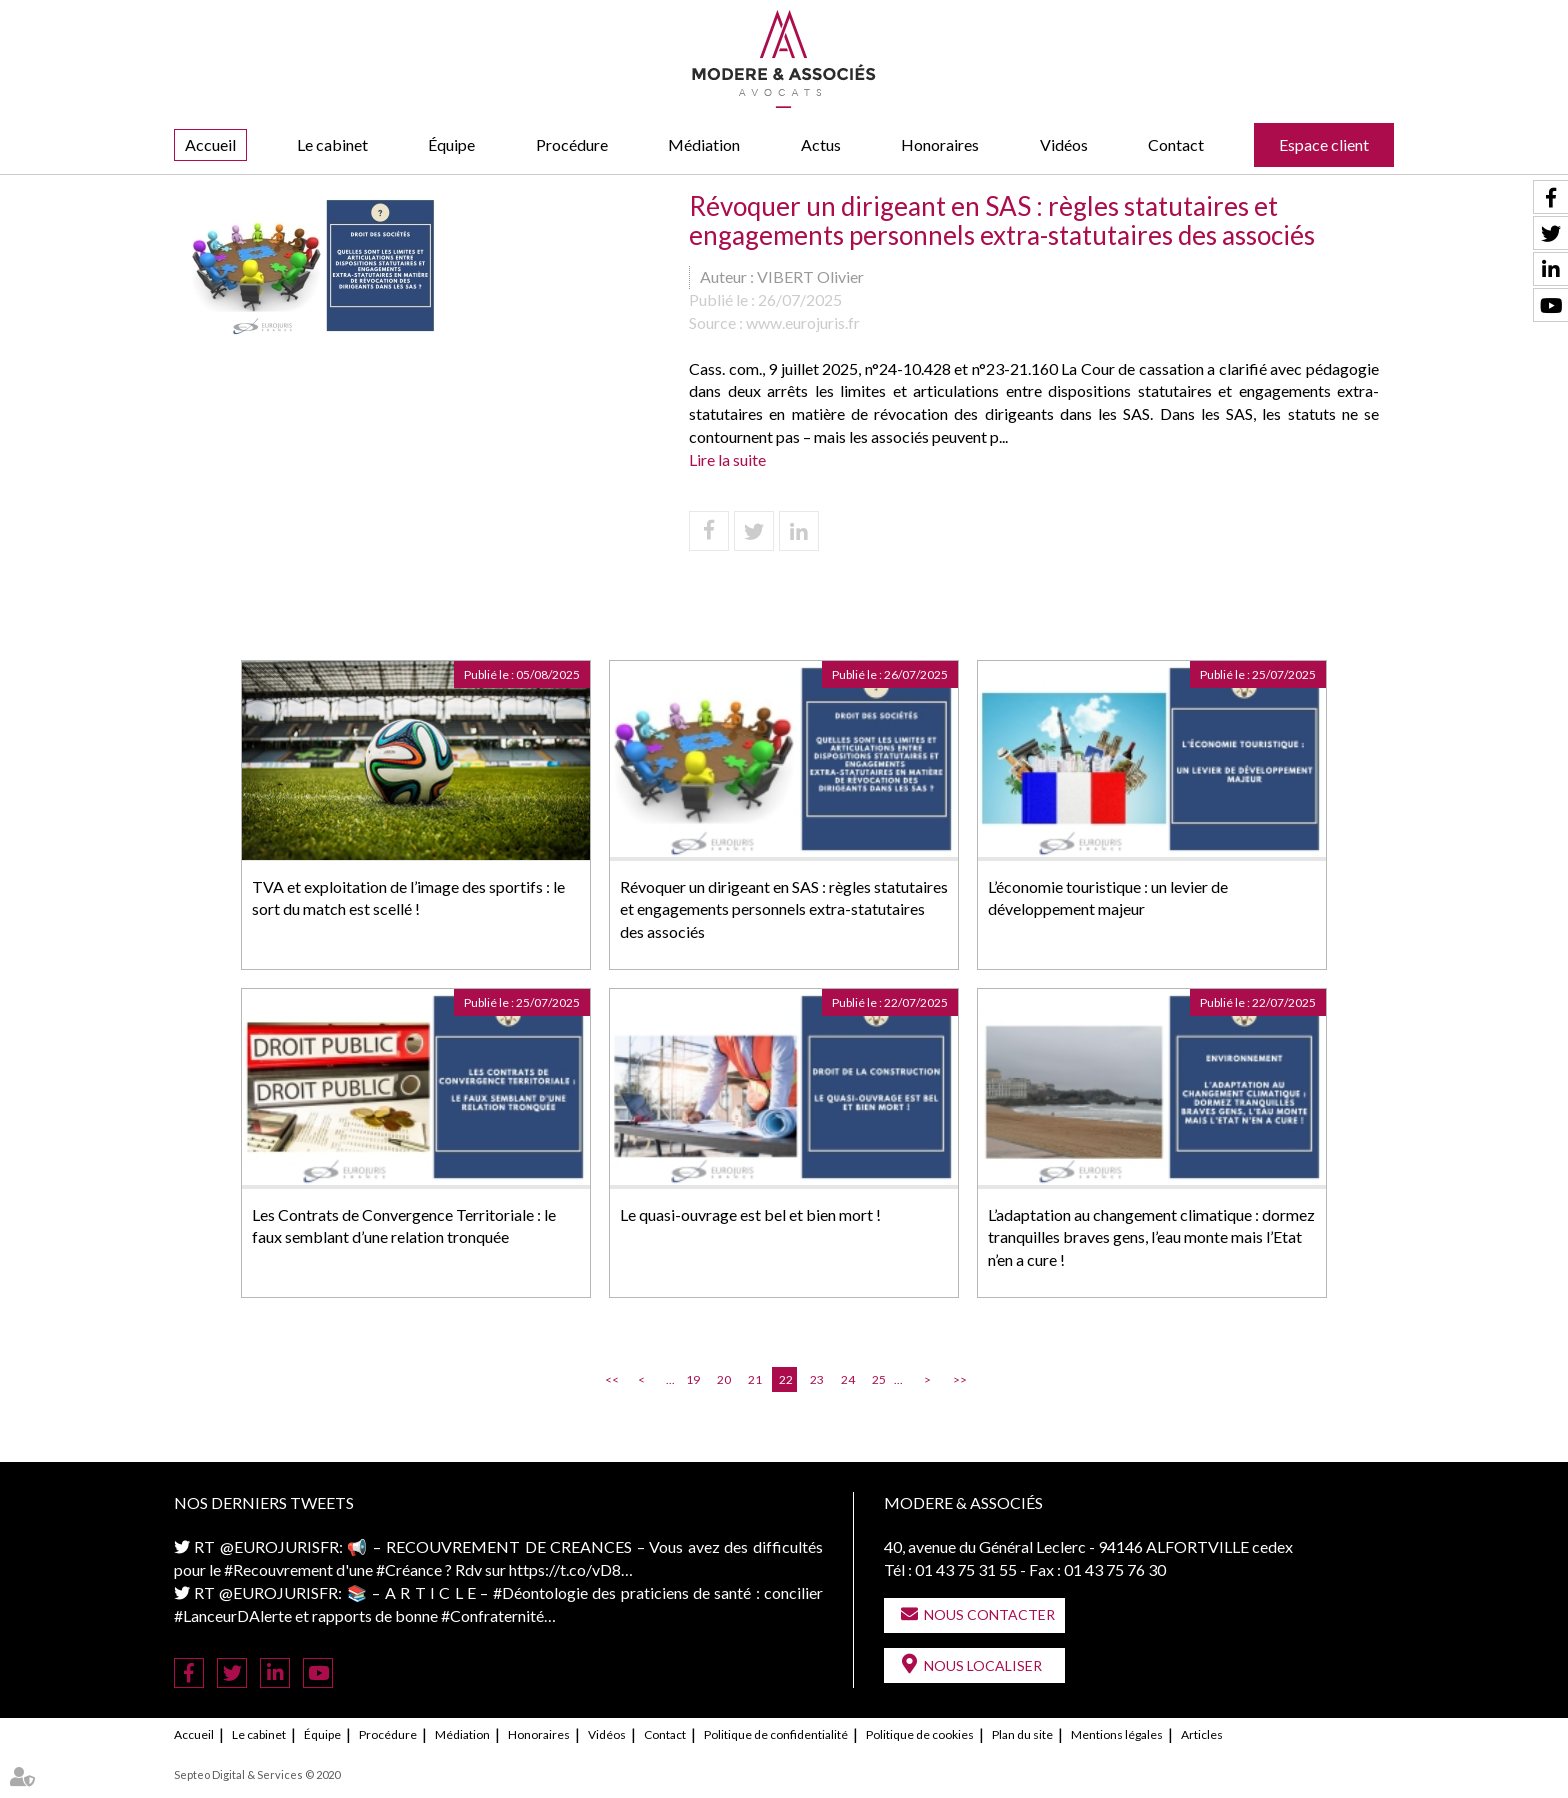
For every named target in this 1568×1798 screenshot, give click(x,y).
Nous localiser (983, 1665)
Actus (821, 144)
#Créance (409, 1569)
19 (693, 1379)
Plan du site (1022, 1734)
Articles (1202, 1734)
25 (879, 1379)
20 (724, 1379)
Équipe (451, 144)
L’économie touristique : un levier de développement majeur (1108, 898)
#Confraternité (492, 1615)
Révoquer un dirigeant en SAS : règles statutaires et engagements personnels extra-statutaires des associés (784, 909)
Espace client (1324, 144)
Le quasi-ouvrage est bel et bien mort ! (750, 1214)
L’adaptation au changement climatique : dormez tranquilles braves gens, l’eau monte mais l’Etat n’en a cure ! (1151, 1237)
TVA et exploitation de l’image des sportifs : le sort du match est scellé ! (408, 898)
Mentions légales (1117, 1734)
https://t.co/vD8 (565, 1569)
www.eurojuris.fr (803, 322)
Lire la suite (727, 459)
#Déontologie (540, 1592)
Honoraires (940, 144)
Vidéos (1064, 144)
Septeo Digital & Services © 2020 (257, 1774)
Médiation (704, 144)
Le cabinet (332, 144)
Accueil (210, 144)
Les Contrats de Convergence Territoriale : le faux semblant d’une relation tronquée (404, 1226)
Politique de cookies (920, 1734)
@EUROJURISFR (279, 1546)
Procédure (572, 144)
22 (786, 1379)
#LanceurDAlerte (233, 1615)
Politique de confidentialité (776, 1734)
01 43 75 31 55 (966, 1569)
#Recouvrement (278, 1569)
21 (755, 1379)
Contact (1176, 144)
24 (848, 1379)
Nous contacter (989, 1614)
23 (817, 1379)
